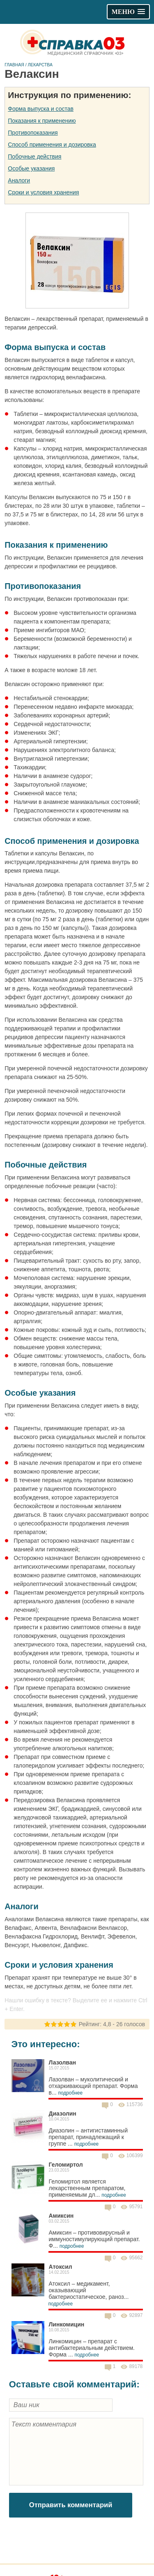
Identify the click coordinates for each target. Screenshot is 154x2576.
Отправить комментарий (71, 2505)
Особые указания (31, 168)
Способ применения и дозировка (52, 144)
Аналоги (19, 180)
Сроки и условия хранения (43, 192)
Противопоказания (32, 132)
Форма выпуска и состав (41, 108)
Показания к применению (42, 120)
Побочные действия (34, 156)
